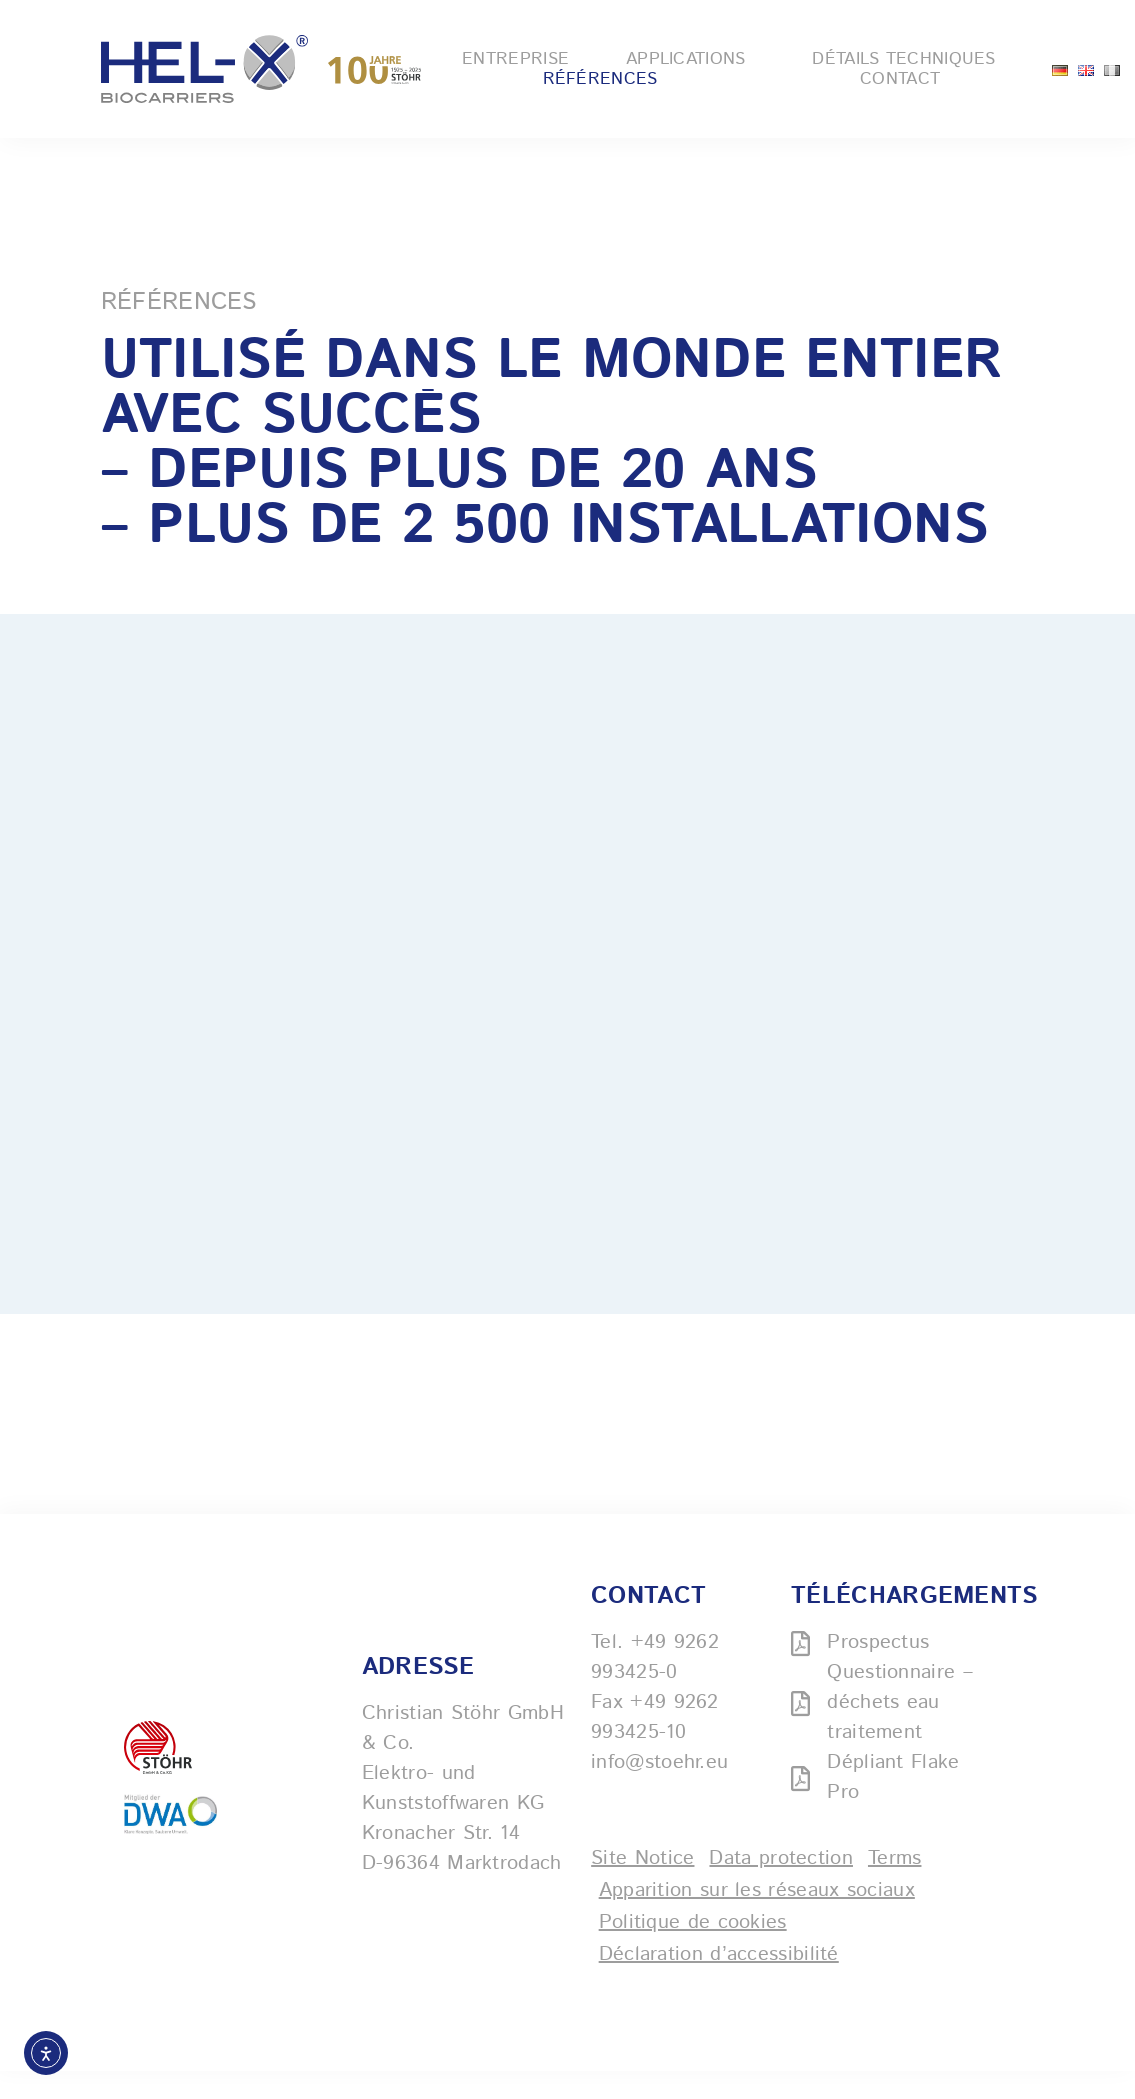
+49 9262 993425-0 (655, 1685)
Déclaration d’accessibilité (719, 1982)
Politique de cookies (693, 1950)
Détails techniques (908, 59)
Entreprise (515, 59)
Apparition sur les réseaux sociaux (757, 1918)
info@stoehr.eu (659, 1790)
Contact (900, 79)
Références (600, 79)
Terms (895, 1886)
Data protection (781, 1886)
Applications (691, 59)
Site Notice (642, 1886)
